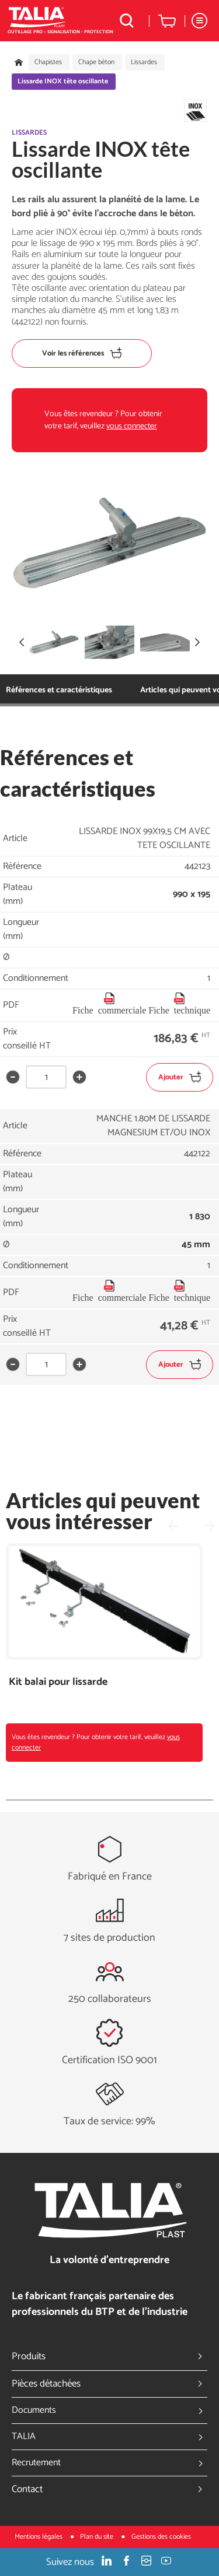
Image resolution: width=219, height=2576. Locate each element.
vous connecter (131, 426)
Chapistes (48, 62)
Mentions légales (39, 2536)
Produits (109, 2356)
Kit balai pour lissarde (58, 1682)
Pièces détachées (109, 2384)
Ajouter (179, 1077)
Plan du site (97, 2536)
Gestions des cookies (161, 2536)
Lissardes (144, 62)
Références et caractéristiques (59, 690)
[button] (197, 642)
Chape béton (96, 62)
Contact (109, 2489)
